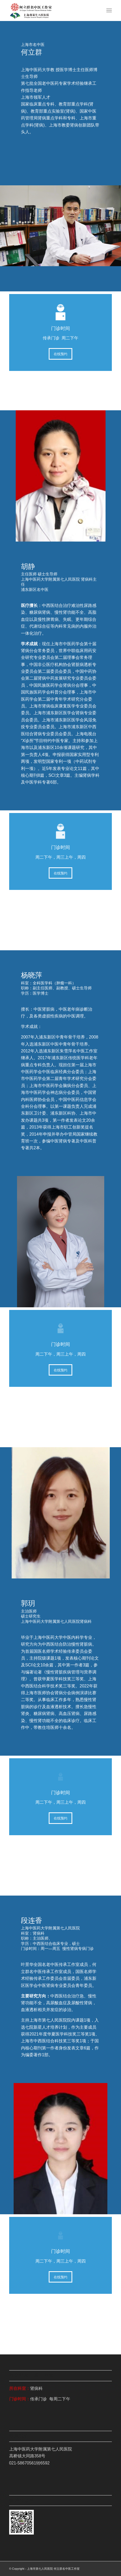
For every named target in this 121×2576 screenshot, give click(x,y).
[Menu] (109, 10)
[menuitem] (109, 10)
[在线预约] (60, 354)
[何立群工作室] (50, 10)
